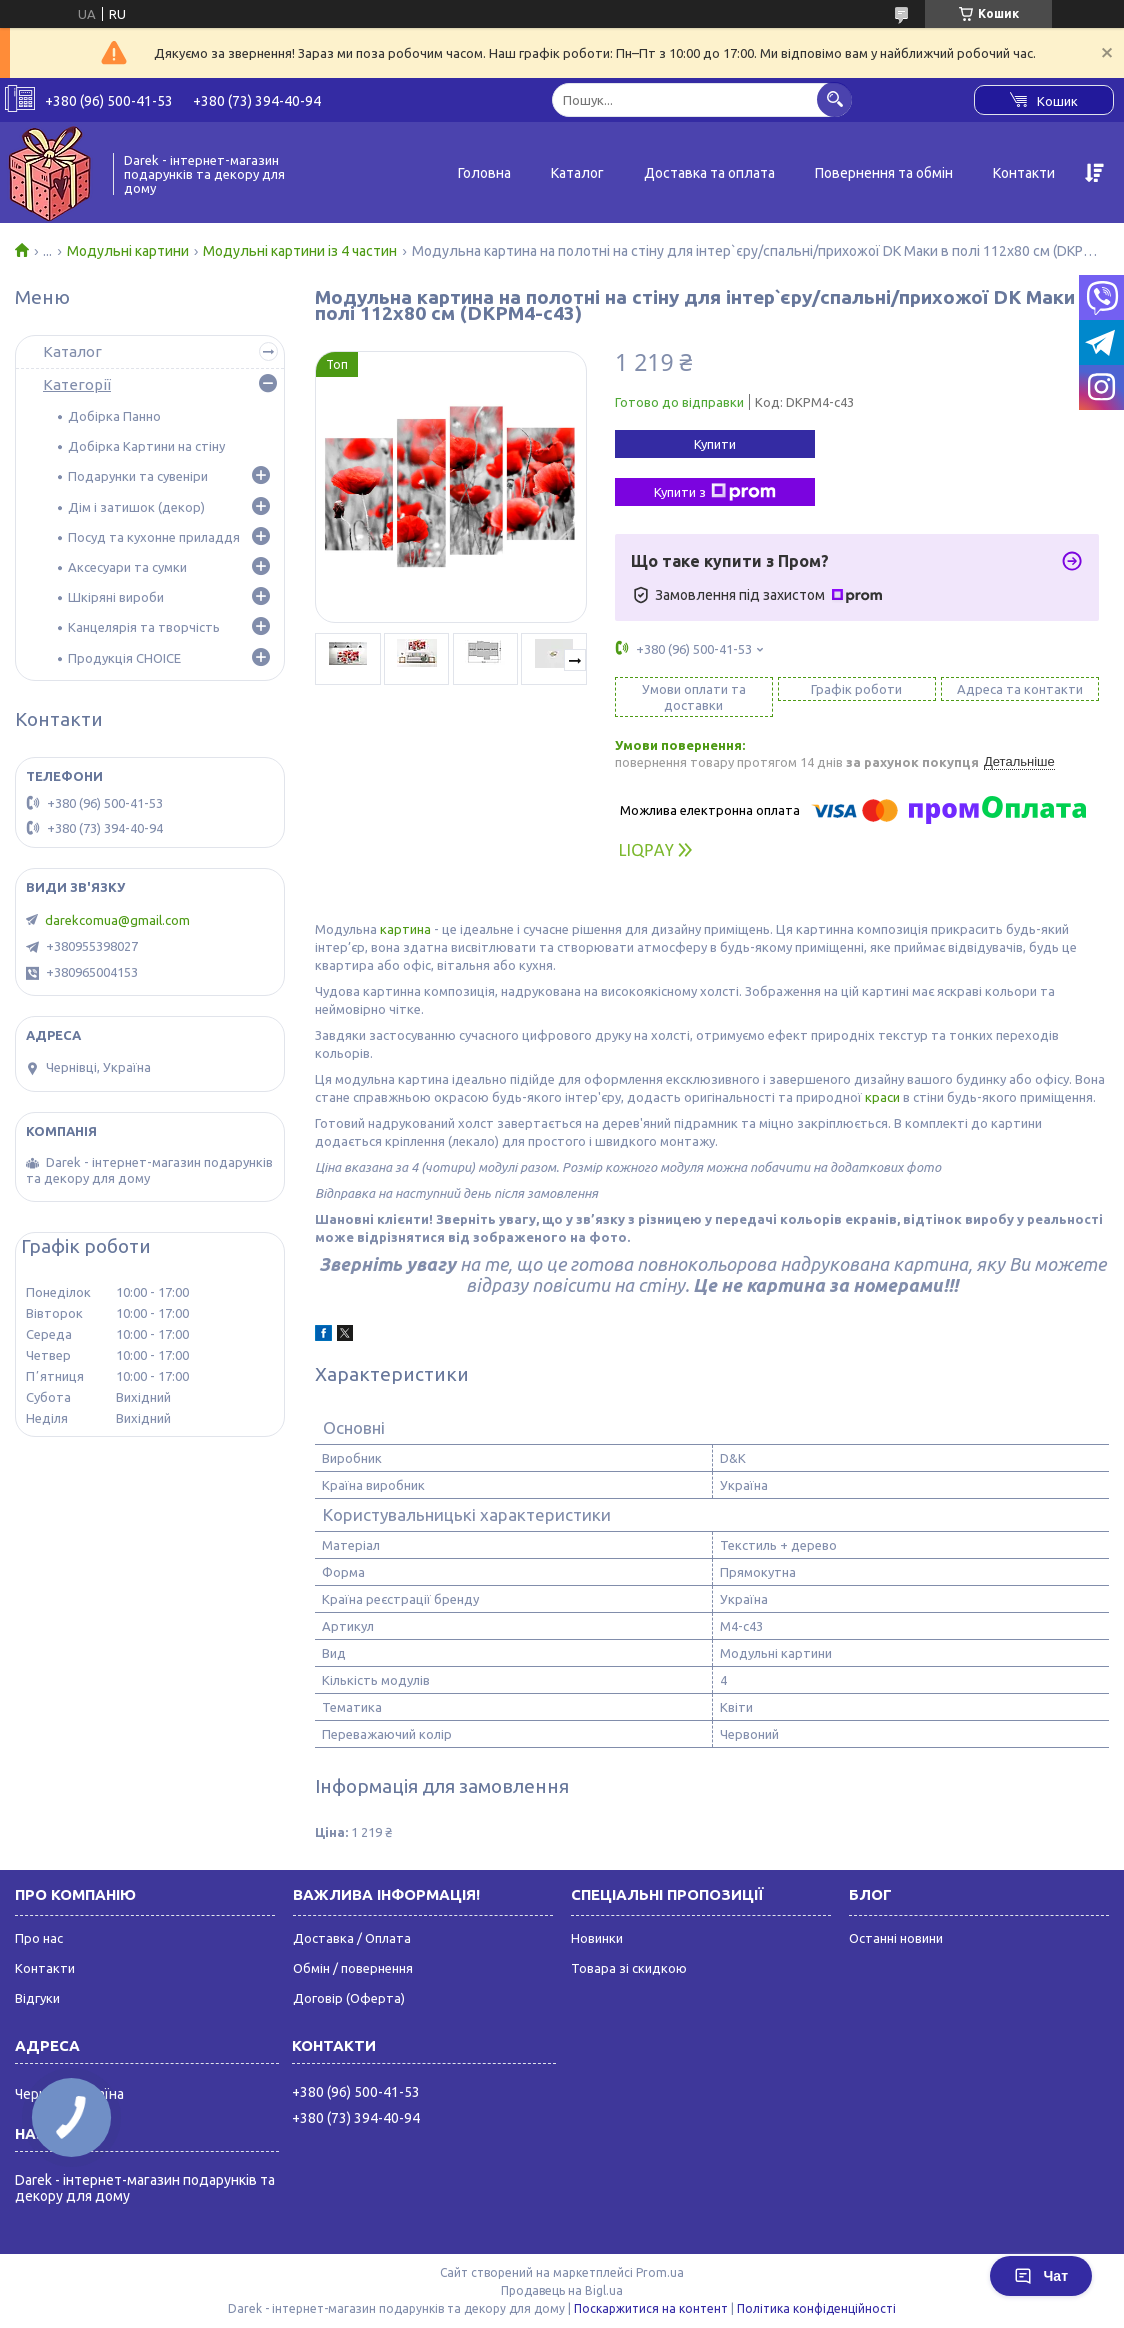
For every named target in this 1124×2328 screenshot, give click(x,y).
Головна (484, 173)
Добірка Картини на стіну (146, 446)
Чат (1041, 2276)
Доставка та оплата (709, 173)
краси (882, 1097)
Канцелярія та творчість (144, 627)
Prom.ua (660, 2272)
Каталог (577, 173)
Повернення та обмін (884, 173)
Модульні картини (128, 251)
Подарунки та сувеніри (138, 476)
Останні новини (896, 1938)
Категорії (77, 384)
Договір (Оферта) (349, 1998)
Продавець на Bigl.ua (562, 2290)
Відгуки (37, 1998)
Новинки (597, 1938)
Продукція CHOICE (124, 658)
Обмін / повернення (353, 1968)
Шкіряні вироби (116, 597)
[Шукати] (834, 99)
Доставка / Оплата (352, 1938)
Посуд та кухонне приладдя (154, 537)
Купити (715, 444)
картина (405, 929)
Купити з (715, 492)
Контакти (1024, 173)
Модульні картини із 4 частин (300, 251)
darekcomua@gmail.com (117, 920)
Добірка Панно (114, 416)
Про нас (39, 1938)
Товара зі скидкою (629, 1968)
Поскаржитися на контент (651, 2308)
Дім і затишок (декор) (136, 507)
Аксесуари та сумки (127, 567)
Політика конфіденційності (816, 2308)
